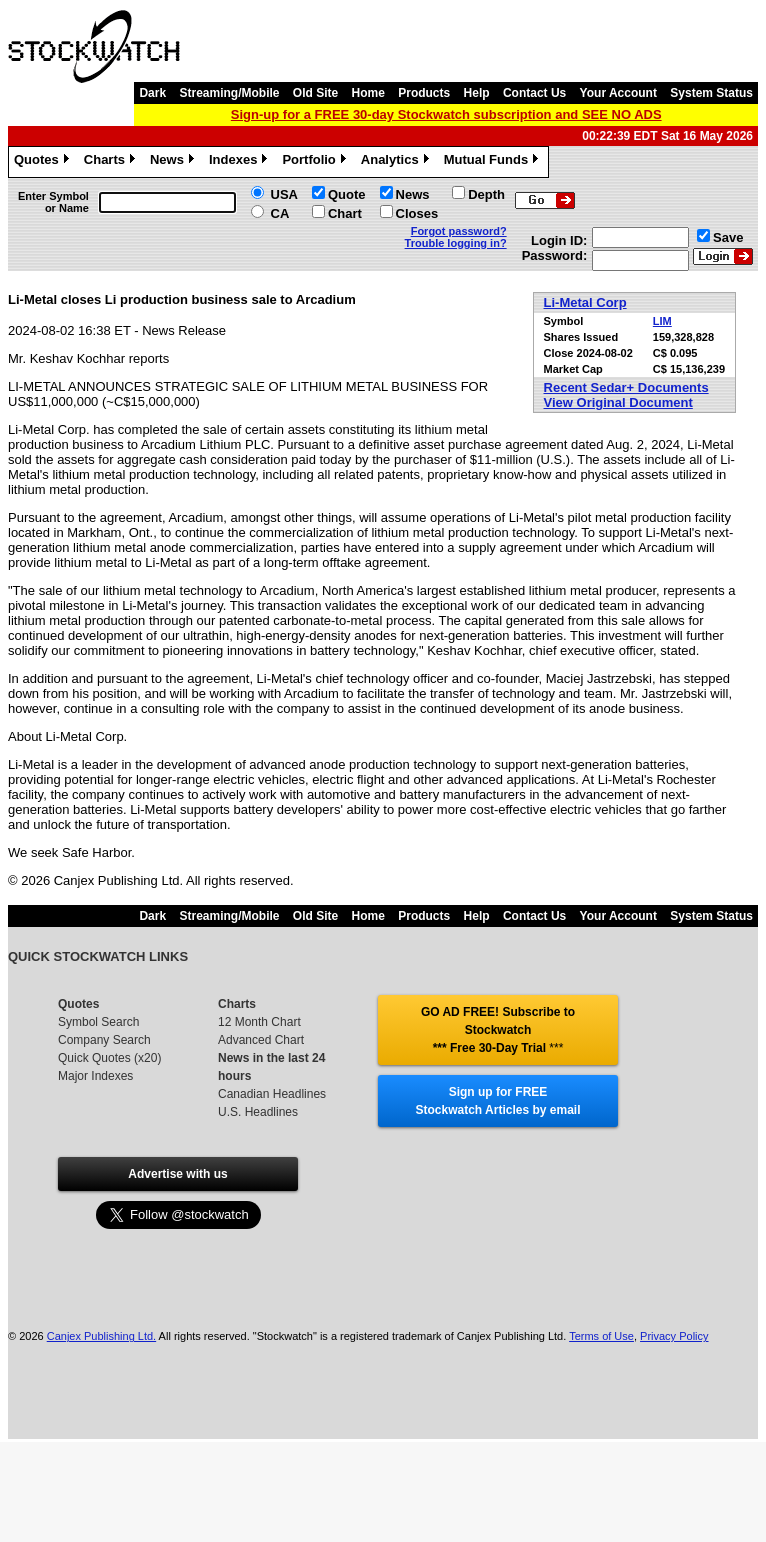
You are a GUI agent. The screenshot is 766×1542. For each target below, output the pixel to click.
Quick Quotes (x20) (109, 1058)
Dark (152, 93)
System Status (711, 93)
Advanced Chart (261, 1040)
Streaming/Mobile (229, 93)
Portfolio (316, 162)
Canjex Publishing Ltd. (101, 1336)
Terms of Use (601, 1336)
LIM (662, 321)
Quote (347, 194)
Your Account (618, 93)
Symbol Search (98, 1022)
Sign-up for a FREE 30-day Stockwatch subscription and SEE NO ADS (446, 114)
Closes (417, 213)
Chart (345, 213)
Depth (486, 194)
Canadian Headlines (272, 1094)
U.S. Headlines (258, 1112)
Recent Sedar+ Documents (626, 387)
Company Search (104, 1040)
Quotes (44, 162)
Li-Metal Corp (585, 302)
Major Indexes (95, 1076)
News (174, 162)
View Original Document (618, 402)
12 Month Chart (259, 1022)
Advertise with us (177, 1174)
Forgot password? (459, 231)
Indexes (240, 162)
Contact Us (534, 93)
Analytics (397, 162)
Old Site (315, 93)
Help (477, 93)
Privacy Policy (674, 1336)
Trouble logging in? (456, 243)
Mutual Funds (494, 162)
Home (368, 93)
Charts (112, 162)
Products (424, 93)
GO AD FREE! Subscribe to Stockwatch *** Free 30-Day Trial (498, 1030)
